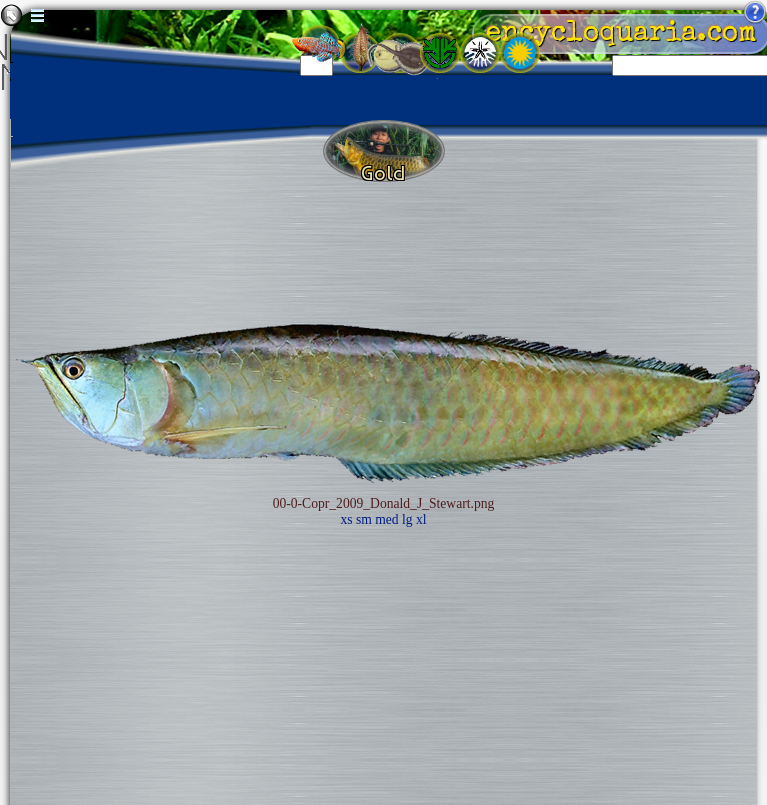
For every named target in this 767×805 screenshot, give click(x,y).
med (386, 519)
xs (346, 519)
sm (364, 519)
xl (421, 519)
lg (407, 519)
